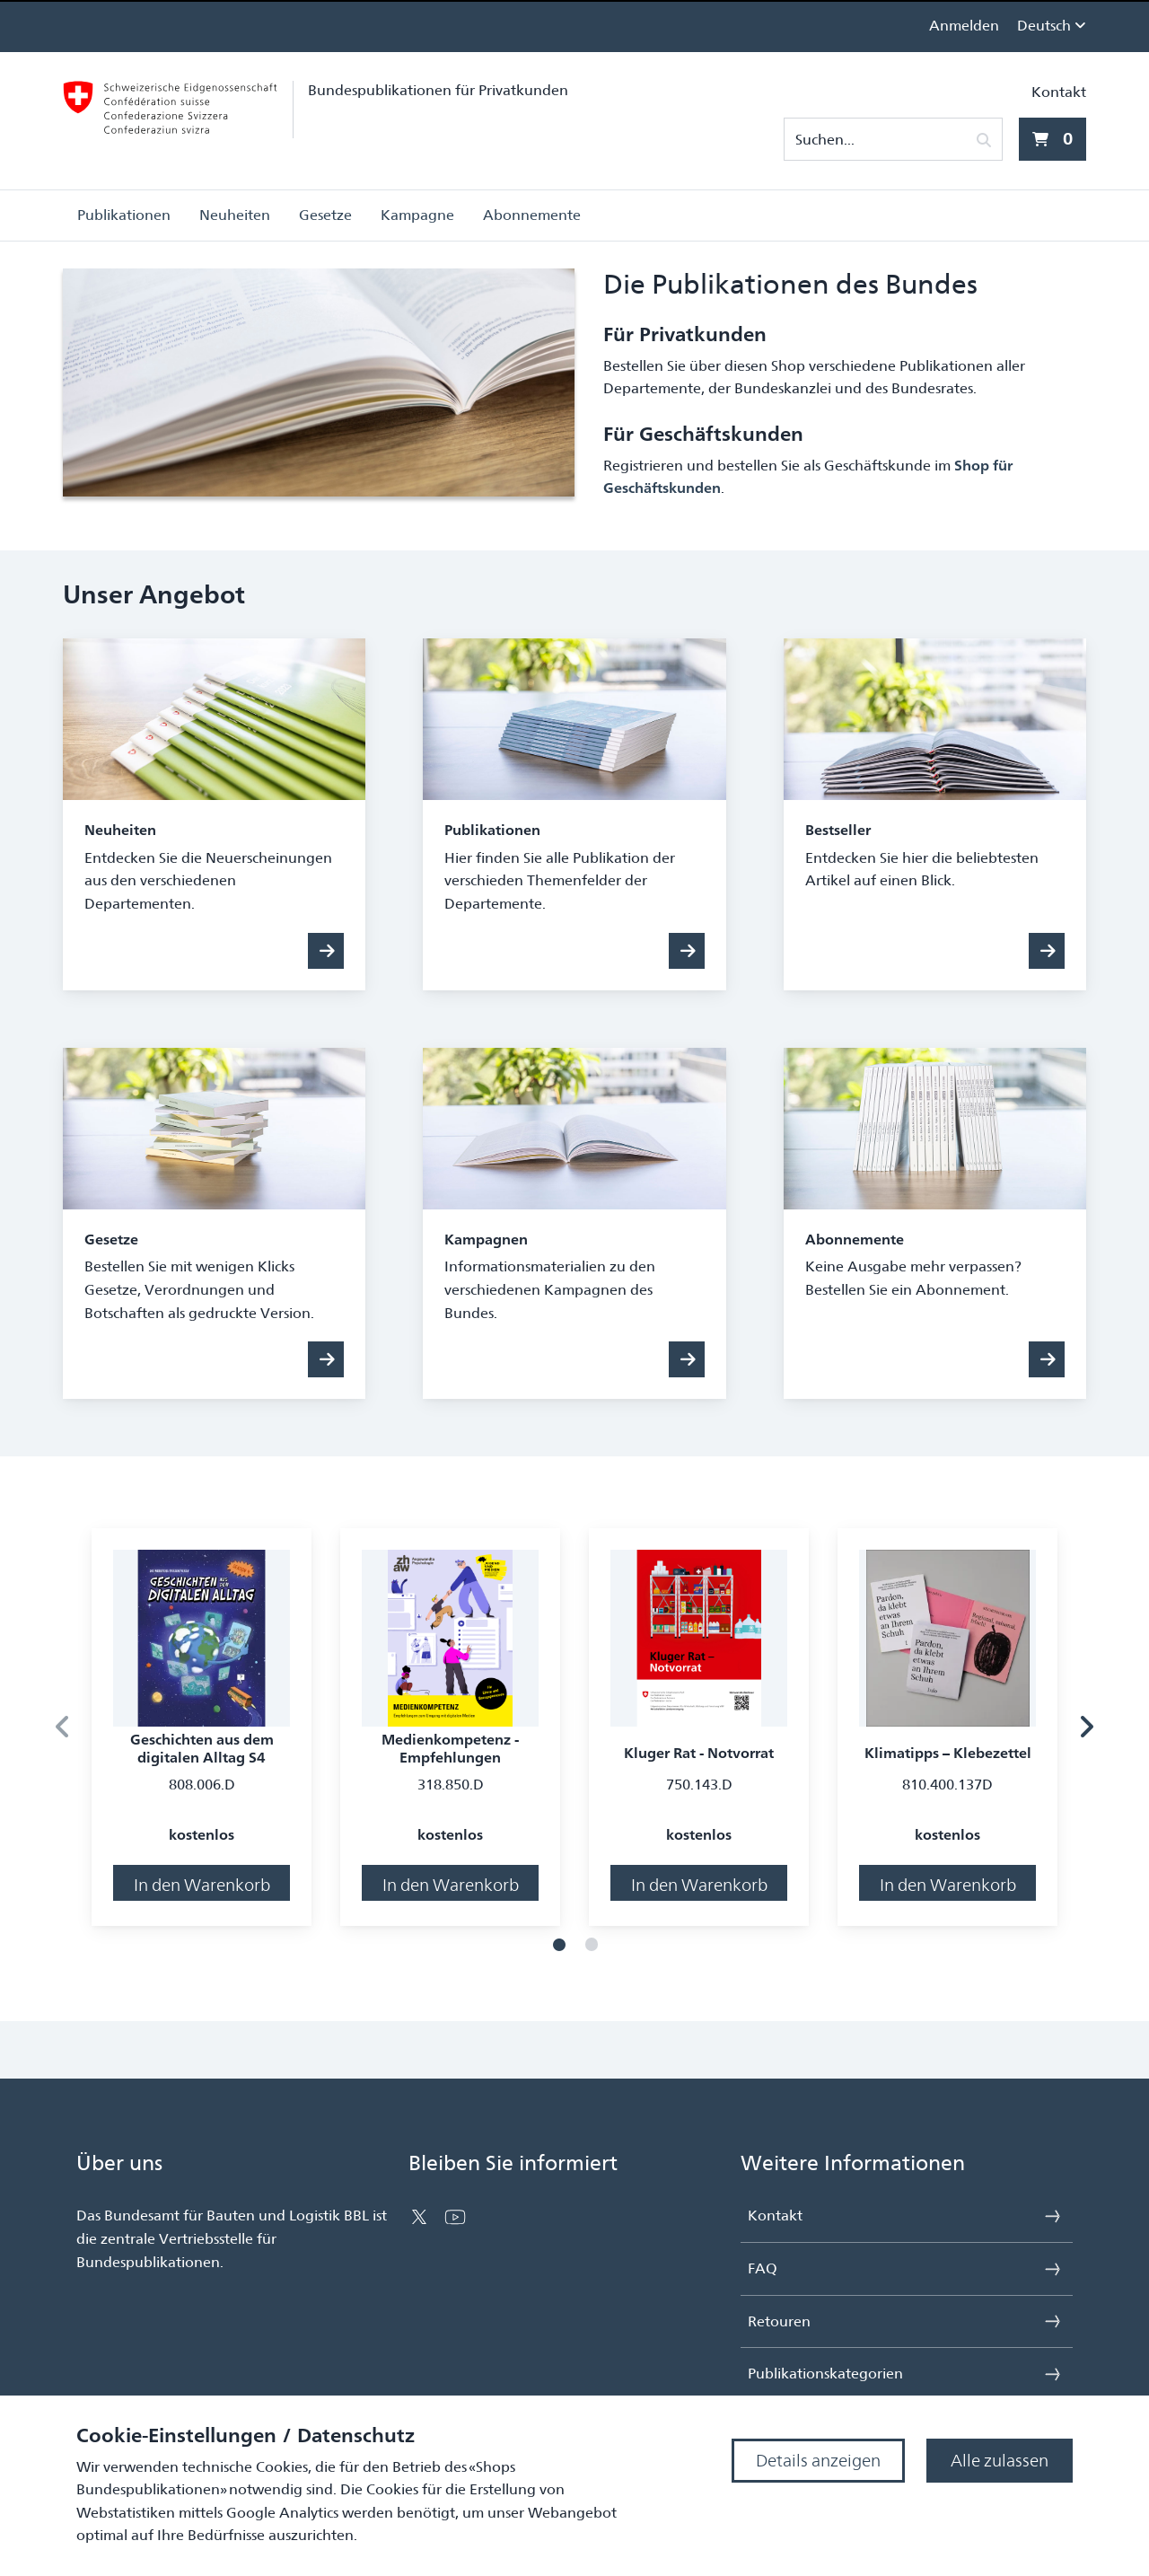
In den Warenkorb (202, 1885)
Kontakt (1058, 92)
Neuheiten (234, 215)
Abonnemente (532, 215)
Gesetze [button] (325, 215)
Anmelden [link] (964, 25)
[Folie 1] (559, 1945)
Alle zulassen (999, 2460)
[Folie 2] (591, 1945)
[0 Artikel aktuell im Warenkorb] (1052, 139)
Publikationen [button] (124, 215)
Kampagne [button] (417, 215)
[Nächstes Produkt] (1086, 1727)
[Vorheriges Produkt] (62, 1727)
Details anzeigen (818, 2460)
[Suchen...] (882, 139)
